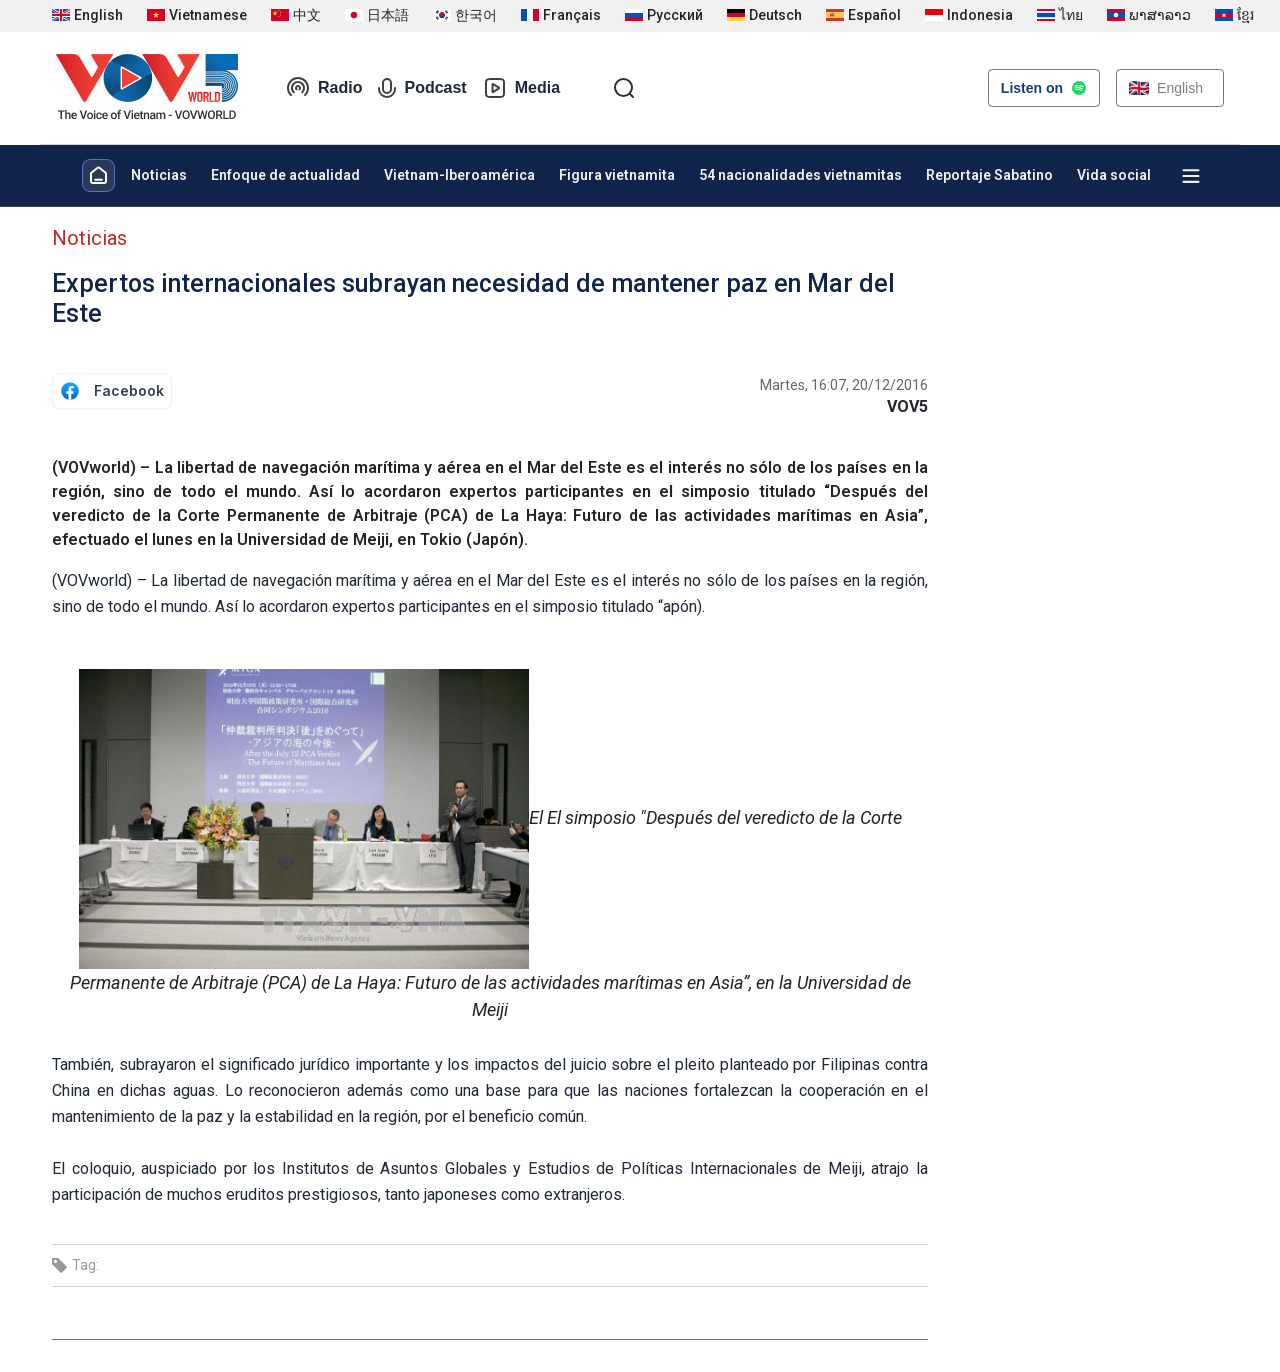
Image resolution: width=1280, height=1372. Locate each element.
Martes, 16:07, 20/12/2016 (844, 385)
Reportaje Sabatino (989, 175)
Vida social (1114, 175)
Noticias (159, 175)
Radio (324, 88)
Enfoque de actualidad (285, 175)
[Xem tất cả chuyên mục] (1191, 176)
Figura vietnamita (617, 175)
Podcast (422, 88)
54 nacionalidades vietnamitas (800, 175)
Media (521, 88)
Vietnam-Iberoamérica (459, 175)
